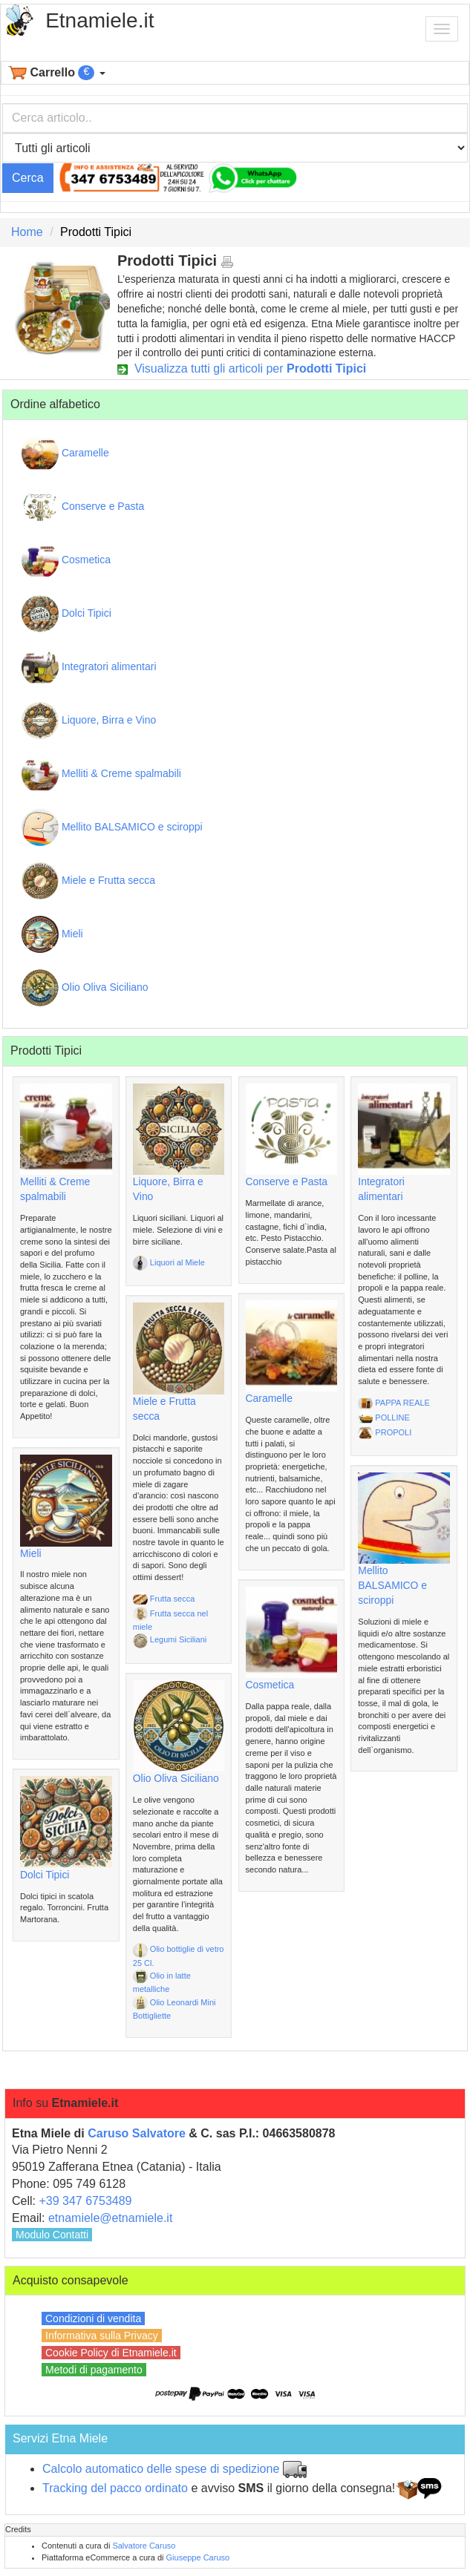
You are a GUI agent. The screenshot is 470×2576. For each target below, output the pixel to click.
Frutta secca (164, 1598)
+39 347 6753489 (85, 2201)
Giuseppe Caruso (198, 2557)
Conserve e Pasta (83, 506)
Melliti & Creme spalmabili (101, 774)
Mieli (52, 934)
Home (27, 232)
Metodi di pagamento (94, 2370)
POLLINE (384, 1417)
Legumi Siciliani (169, 1639)
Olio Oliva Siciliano (85, 987)
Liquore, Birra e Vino (89, 720)
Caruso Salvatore (137, 2133)
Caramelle (65, 453)
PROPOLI (384, 1432)
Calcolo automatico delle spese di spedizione (160, 2468)
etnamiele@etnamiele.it (110, 2218)
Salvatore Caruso (143, 2545)
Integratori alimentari (89, 667)
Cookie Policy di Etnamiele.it (111, 2353)
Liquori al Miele (169, 1262)
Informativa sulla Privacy (101, 2335)
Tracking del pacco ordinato (115, 2488)
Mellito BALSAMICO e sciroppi (112, 827)
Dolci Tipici (66, 613)
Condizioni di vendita (93, 2318)
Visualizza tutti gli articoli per (241, 368)
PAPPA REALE (394, 1402)
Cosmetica (66, 560)
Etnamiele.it (99, 20)
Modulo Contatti (52, 2235)
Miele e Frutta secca (88, 880)
